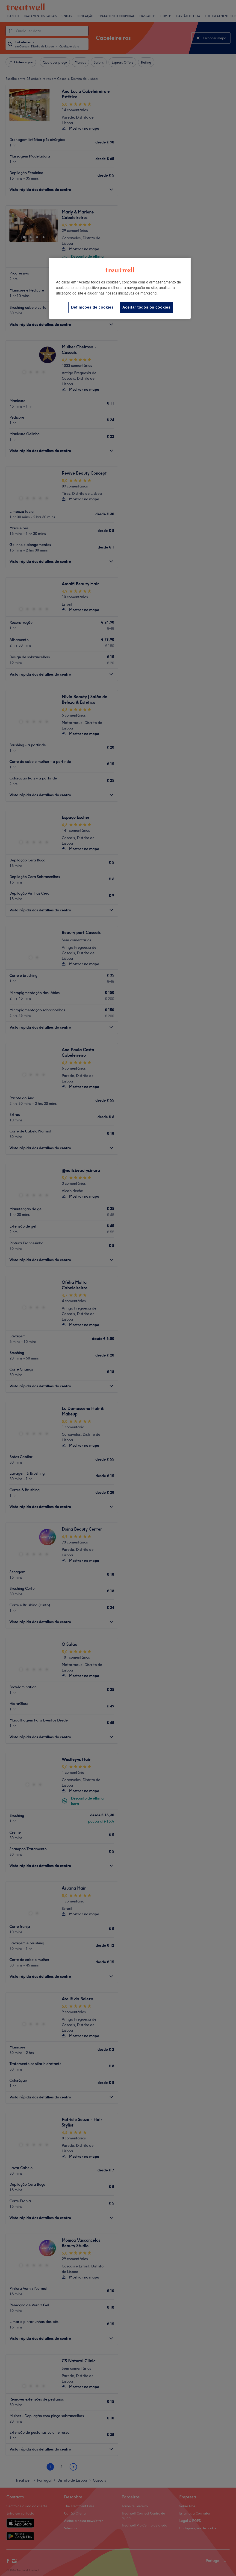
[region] (120, 288)
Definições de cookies (92, 307)
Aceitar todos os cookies (146, 307)
